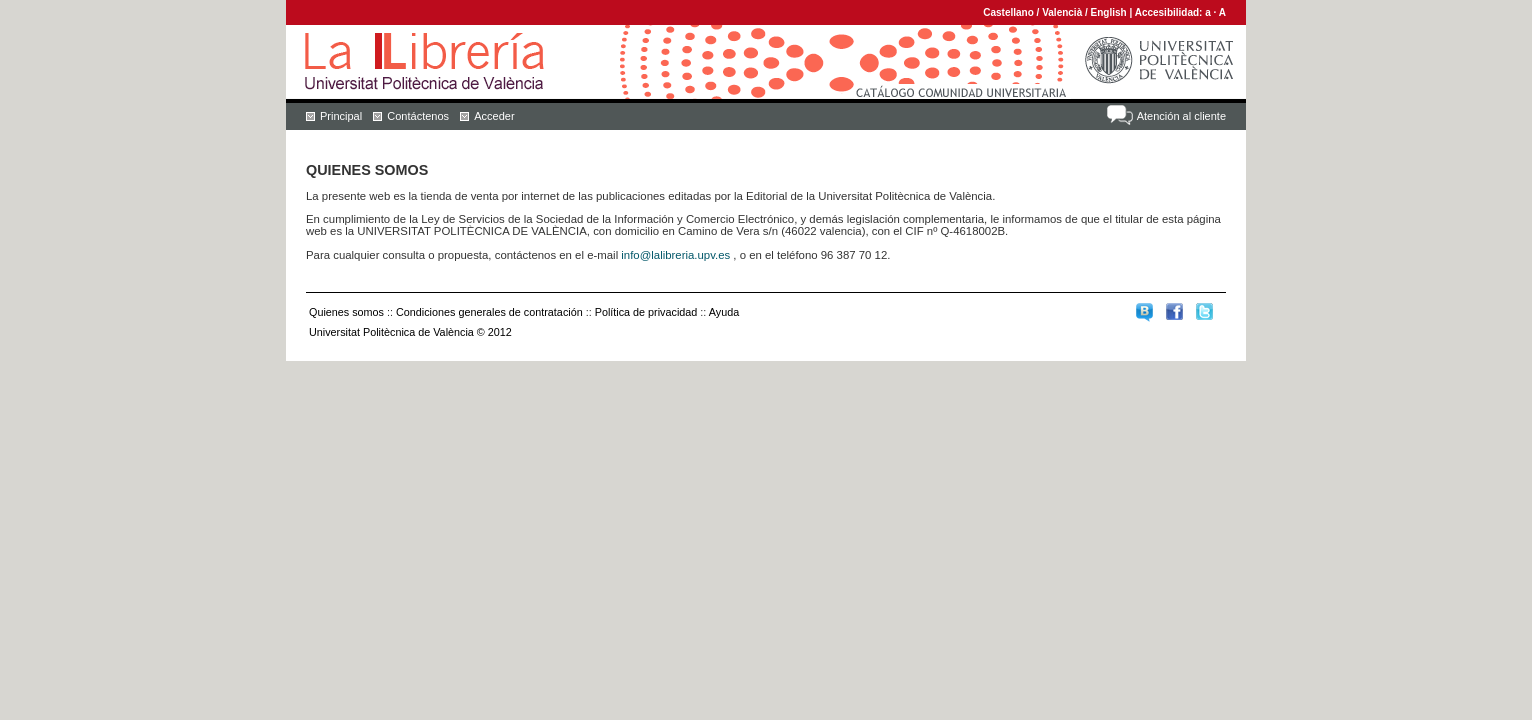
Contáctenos (418, 116)
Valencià (1062, 12)
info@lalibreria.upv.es (675, 255)
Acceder (494, 116)
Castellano (1008, 12)
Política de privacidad (646, 312)
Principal (341, 116)
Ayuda (724, 312)
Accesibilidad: (1170, 12)
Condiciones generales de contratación (489, 312)
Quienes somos (346, 312)
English (1109, 12)
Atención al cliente (1181, 116)
